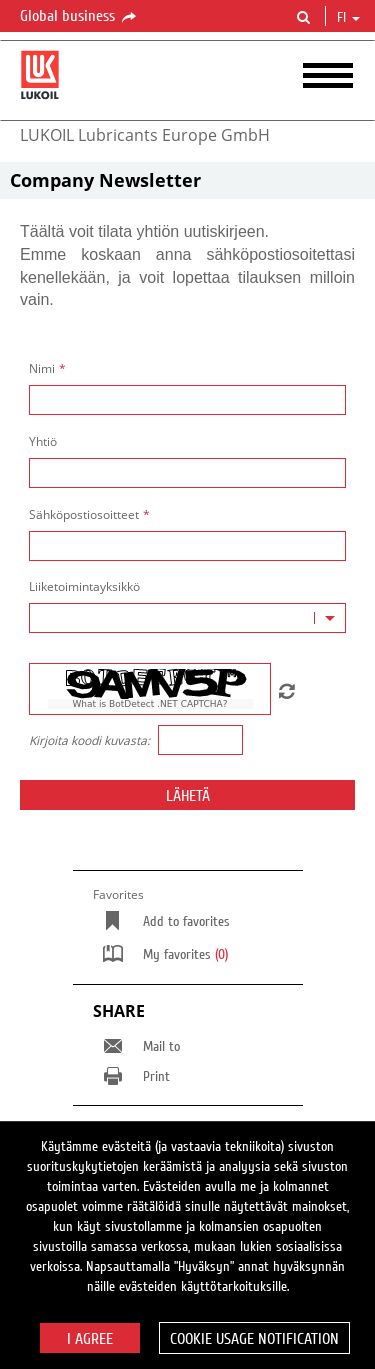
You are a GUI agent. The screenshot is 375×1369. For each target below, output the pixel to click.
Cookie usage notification (254, 1339)
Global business (79, 17)
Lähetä (188, 796)
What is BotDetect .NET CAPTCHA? (149, 704)
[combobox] (187, 618)
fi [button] (348, 18)
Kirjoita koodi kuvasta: (89, 741)
